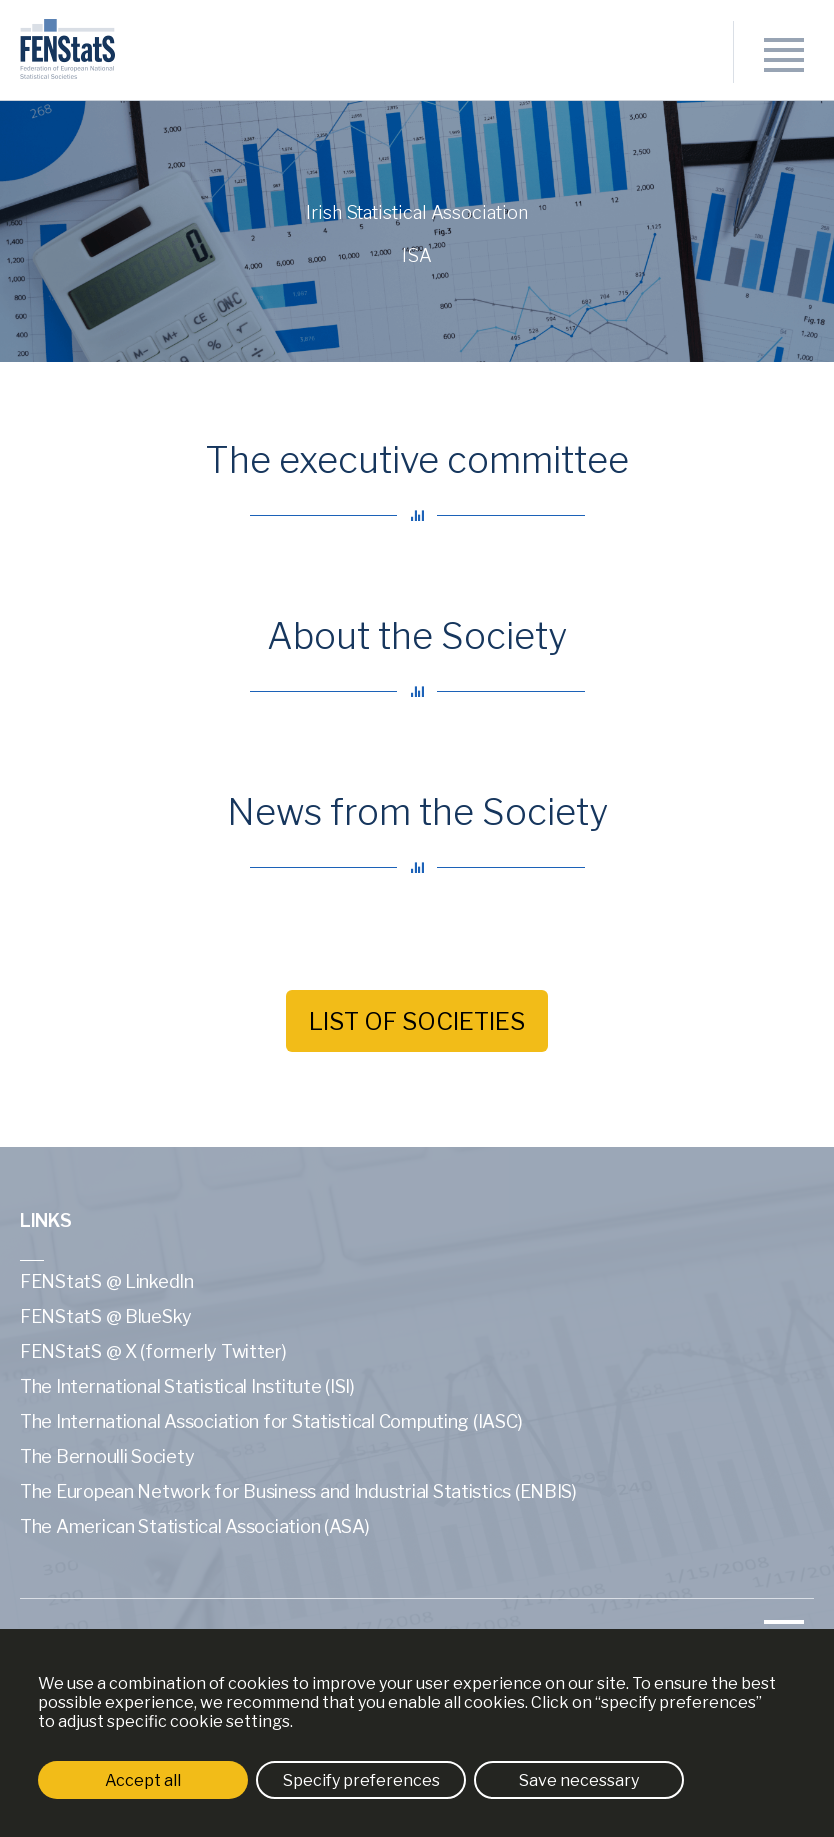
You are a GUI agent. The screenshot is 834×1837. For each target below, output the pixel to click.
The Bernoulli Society (107, 1456)
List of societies (417, 1021)
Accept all (143, 1780)
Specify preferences (361, 1780)
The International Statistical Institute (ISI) (187, 1386)
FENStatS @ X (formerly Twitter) (153, 1351)
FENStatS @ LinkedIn (107, 1281)
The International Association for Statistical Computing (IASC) (271, 1421)
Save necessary (579, 1780)
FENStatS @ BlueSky (106, 1316)
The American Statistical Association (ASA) (195, 1526)
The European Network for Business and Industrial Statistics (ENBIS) (298, 1491)
